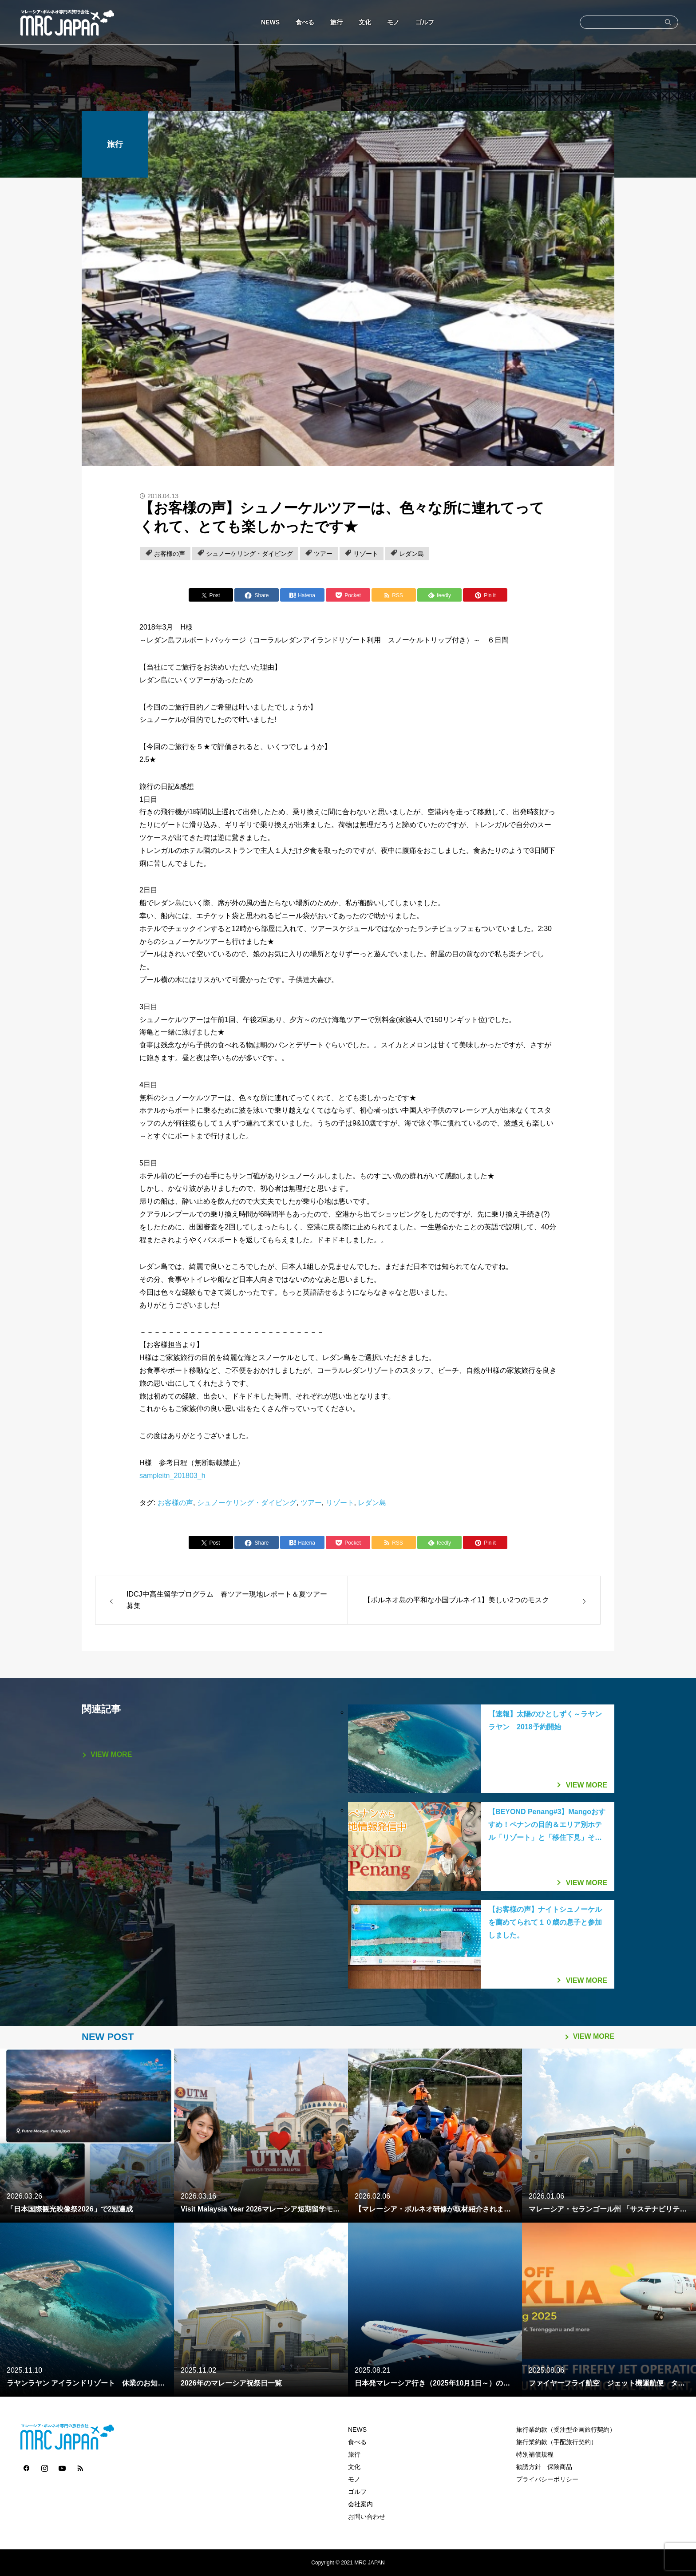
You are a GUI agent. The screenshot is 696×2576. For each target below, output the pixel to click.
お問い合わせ (366, 2516)
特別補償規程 (535, 2454)
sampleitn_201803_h (172, 1475)
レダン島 (411, 553)
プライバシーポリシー (547, 2479)
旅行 (336, 22)
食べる (305, 22)
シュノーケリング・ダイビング (249, 553)
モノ (393, 22)
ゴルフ (424, 22)
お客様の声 (169, 553)
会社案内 (360, 2504)
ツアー (323, 553)
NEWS (270, 22)
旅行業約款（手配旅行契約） (556, 2441)
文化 (365, 22)
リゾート (365, 553)
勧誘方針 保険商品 (544, 2466)
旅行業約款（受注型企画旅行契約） (566, 2429)
